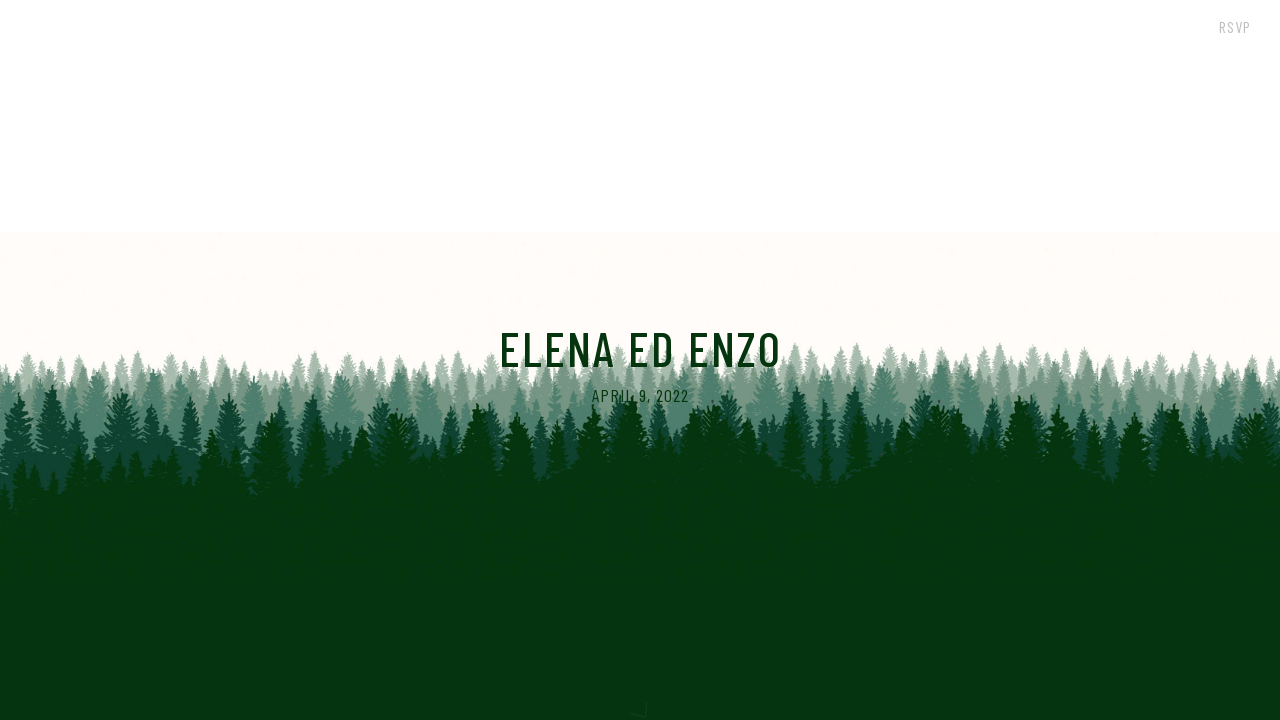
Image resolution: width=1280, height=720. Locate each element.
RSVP (1235, 26)
